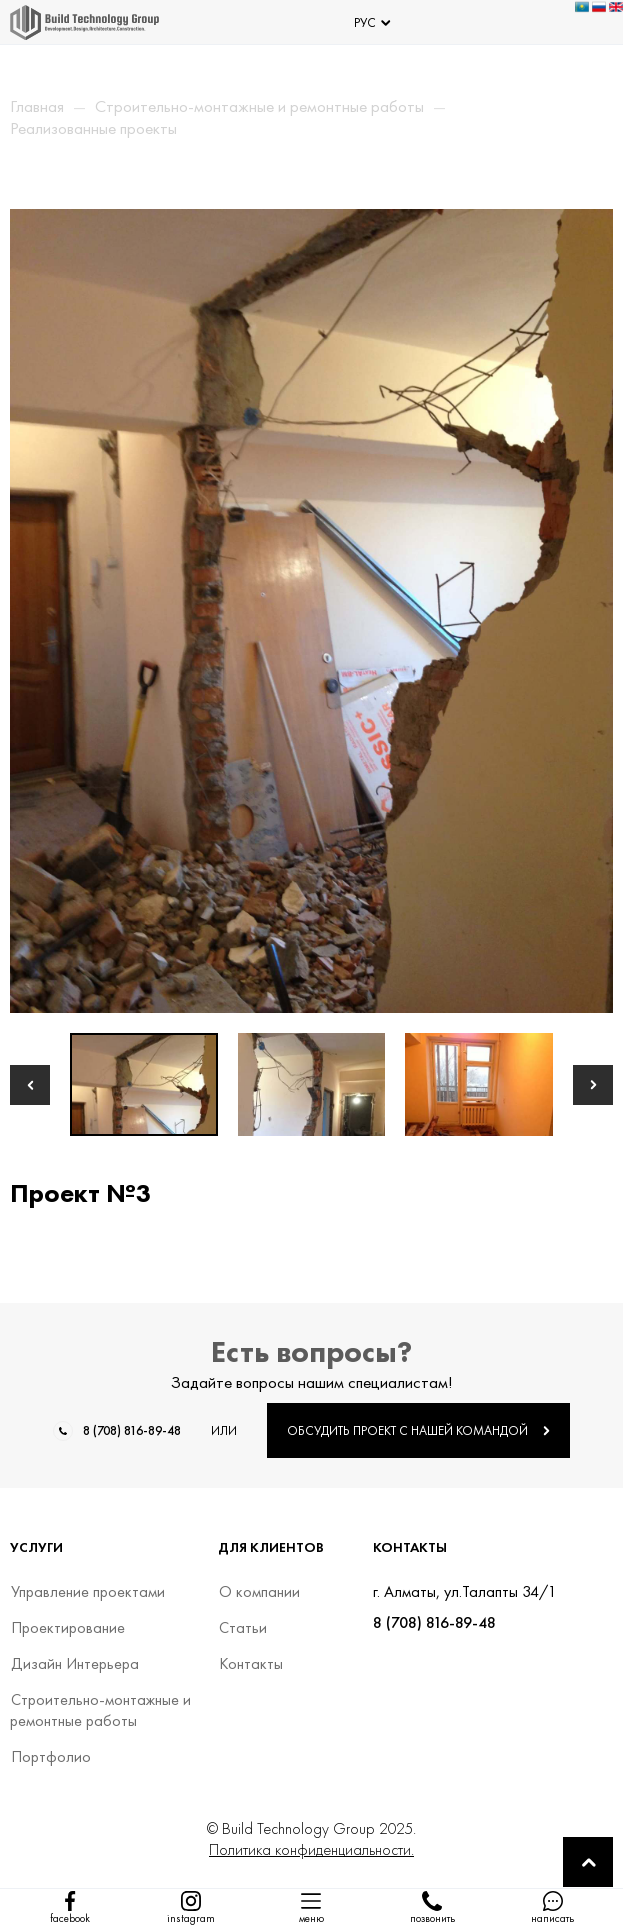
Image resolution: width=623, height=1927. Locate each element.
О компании (259, 1591)
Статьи (242, 1627)
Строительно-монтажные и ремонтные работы (259, 106)
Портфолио (50, 1756)
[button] (30, 1085)
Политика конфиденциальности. (311, 1849)
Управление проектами (87, 1591)
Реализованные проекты (93, 128)
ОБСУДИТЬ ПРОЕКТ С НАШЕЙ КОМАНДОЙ (418, 1430)
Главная (37, 106)
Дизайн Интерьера (74, 1663)
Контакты (250, 1663)
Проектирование (67, 1627)
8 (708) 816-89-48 (132, 1430)
